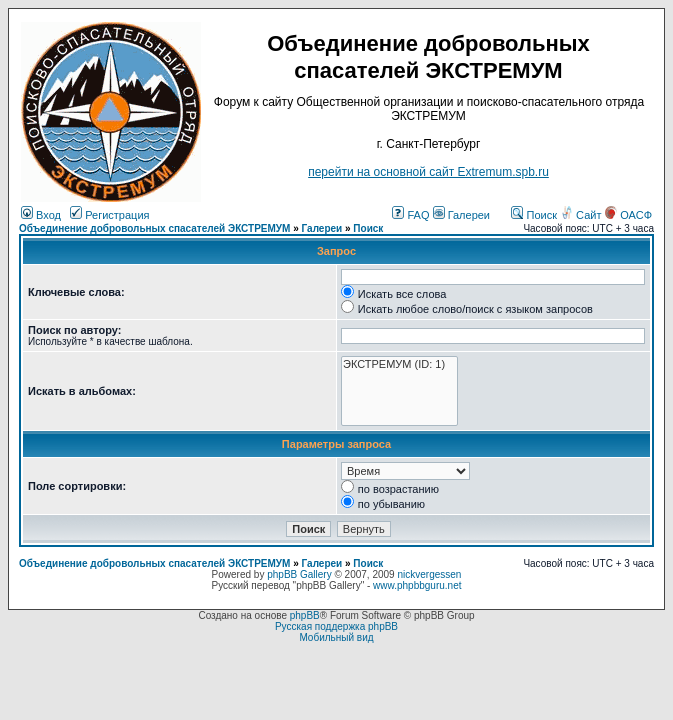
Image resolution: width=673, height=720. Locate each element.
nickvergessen (429, 574)
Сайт (582, 215)
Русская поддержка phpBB (336, 626)
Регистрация (109, 215)
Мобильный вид (336, 637)
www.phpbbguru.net (417, 585)
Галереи (461, 215)
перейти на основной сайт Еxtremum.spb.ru (428, 172)
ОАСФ (628, 215)
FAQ (410, 215)
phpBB (305, 615)
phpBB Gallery (299, 574)
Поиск (534, 215)
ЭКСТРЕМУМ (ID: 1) (399, 364)
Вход (41, 215)
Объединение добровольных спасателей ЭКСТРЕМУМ (154, 228)
